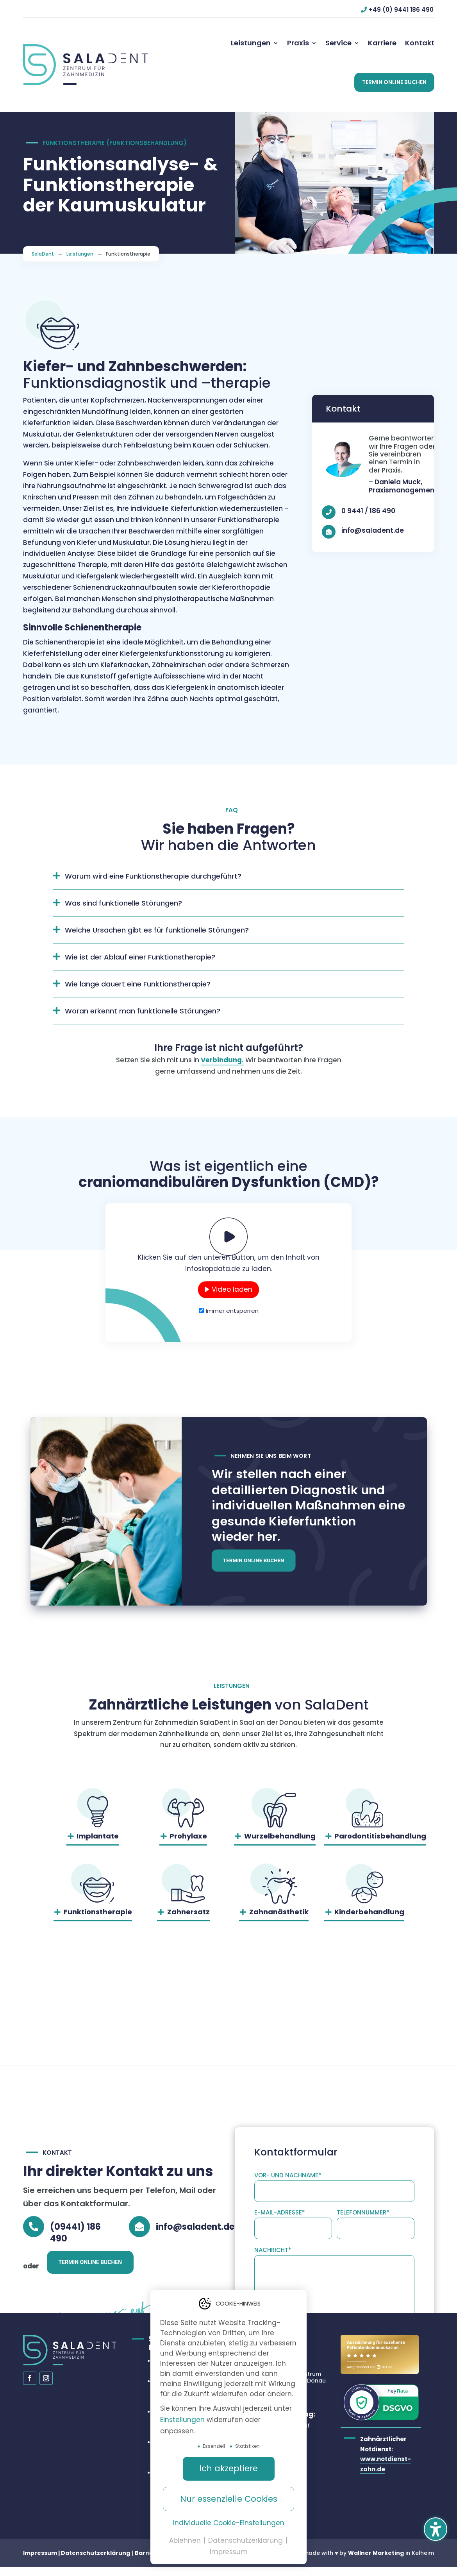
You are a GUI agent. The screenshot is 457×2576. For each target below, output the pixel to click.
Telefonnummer (363, 2116)
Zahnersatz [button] (188, 1919)
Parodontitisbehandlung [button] (380, 1844)
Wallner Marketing (376, 2561)
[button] (394, 82)
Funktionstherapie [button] (98, 1919)
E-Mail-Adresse (279, 2116)
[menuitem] (254, 43)
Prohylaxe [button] (188, 1844)
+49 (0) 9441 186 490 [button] (401, 9)
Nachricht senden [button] (382, 2302)
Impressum (40, 2561)
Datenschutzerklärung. (301, 2278)
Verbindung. (222, 1067)
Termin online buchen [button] (254, 1570)
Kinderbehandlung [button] (369, 1919)
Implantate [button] (98, 1844)
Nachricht (272, 2154)
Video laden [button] (232, 1297)
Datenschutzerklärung (95, 2561)
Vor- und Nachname (287, 2079)
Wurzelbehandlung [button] (280, 1844)
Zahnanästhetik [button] (279, 1919)
